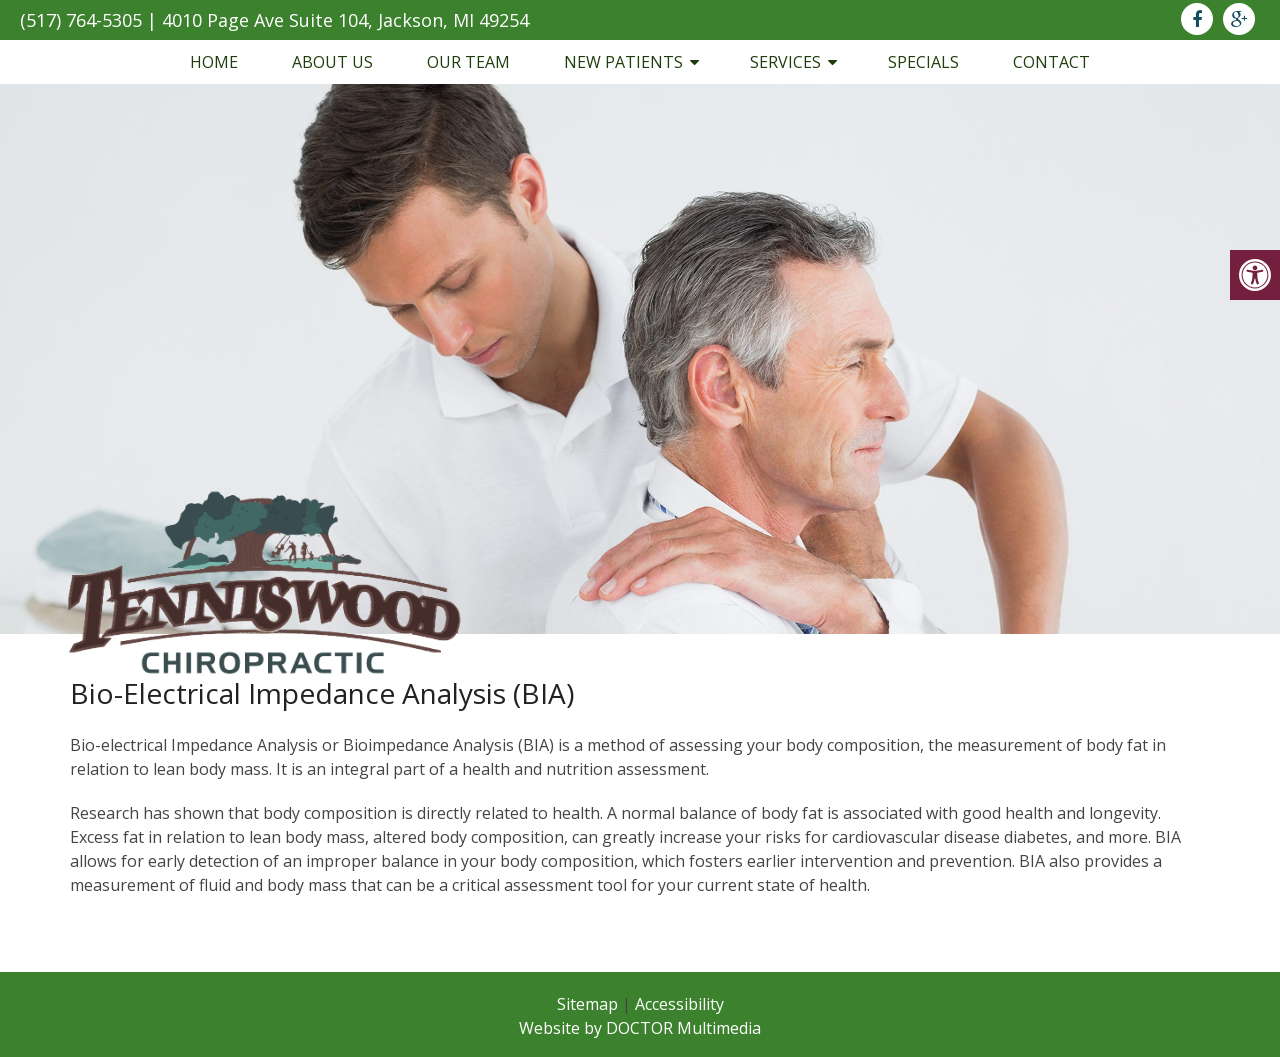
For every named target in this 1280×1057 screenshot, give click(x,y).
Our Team (468, 62)
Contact (1051, 62)
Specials (923, 62)
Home (214, 62)
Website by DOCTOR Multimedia (640, 1028)
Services (785, 62)
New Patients (623, 62)
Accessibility (679, 1004)
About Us (332, 62)
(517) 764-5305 (81, 20)
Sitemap (587, 1004)
